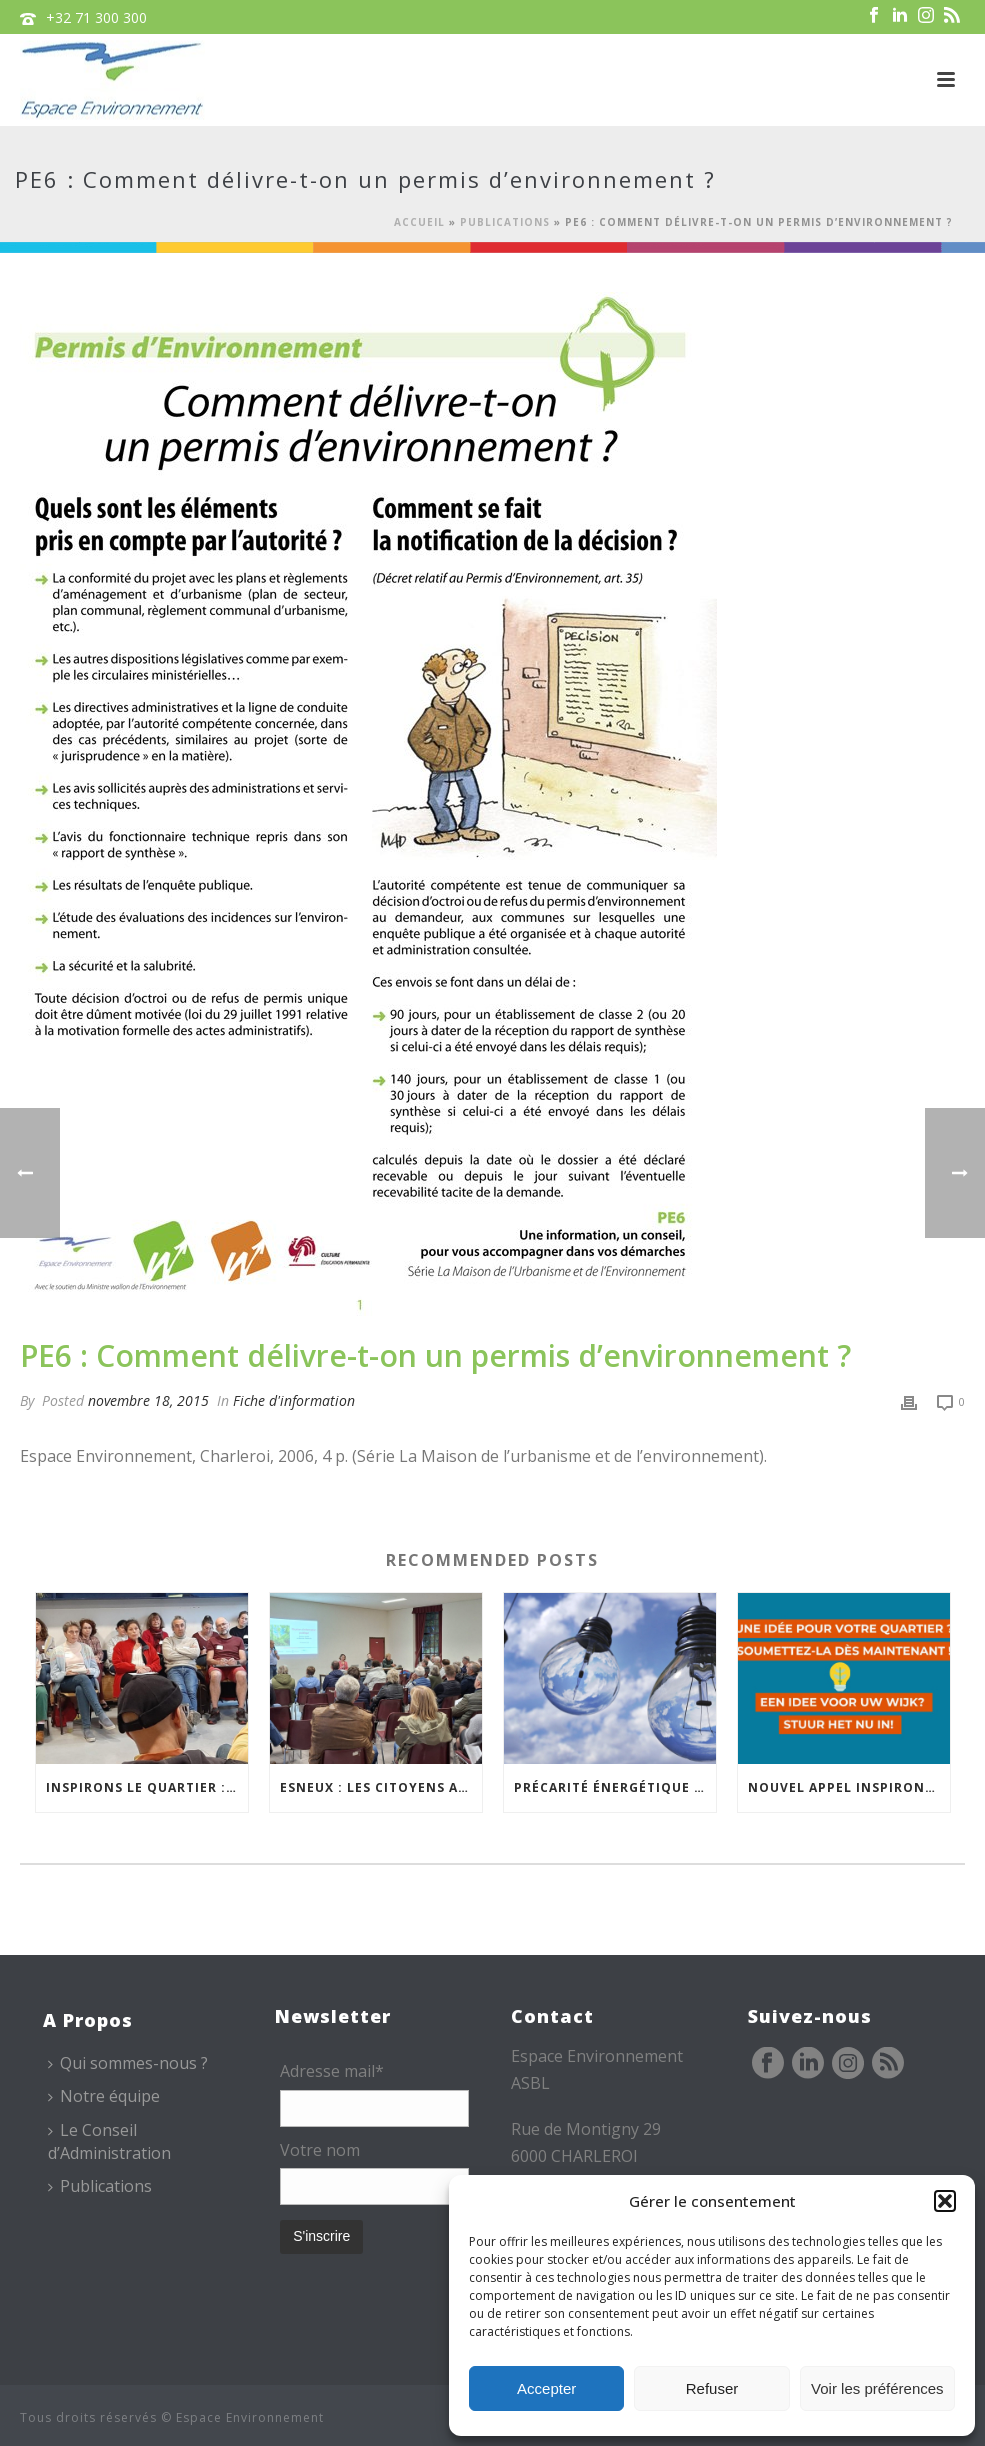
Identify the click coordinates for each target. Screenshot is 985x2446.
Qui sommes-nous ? (128, 2063)
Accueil (419, 222)
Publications (505, 222)
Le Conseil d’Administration (109, 2141)
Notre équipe (104, 2096)
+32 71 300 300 (96, 17)
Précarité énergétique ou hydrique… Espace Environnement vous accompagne (615, 1787)
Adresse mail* (332, 2071)
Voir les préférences (877, 2388)
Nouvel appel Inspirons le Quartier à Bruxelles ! (849, 1787)
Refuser (712, 2388)
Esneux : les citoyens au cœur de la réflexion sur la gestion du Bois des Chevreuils (381, 1787)
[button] (945, 2201)
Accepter (546, 2388)
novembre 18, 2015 (148, 1400)
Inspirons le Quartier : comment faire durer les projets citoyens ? (147, 1787)
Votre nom (320, 2150)
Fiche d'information (294, 1400)
